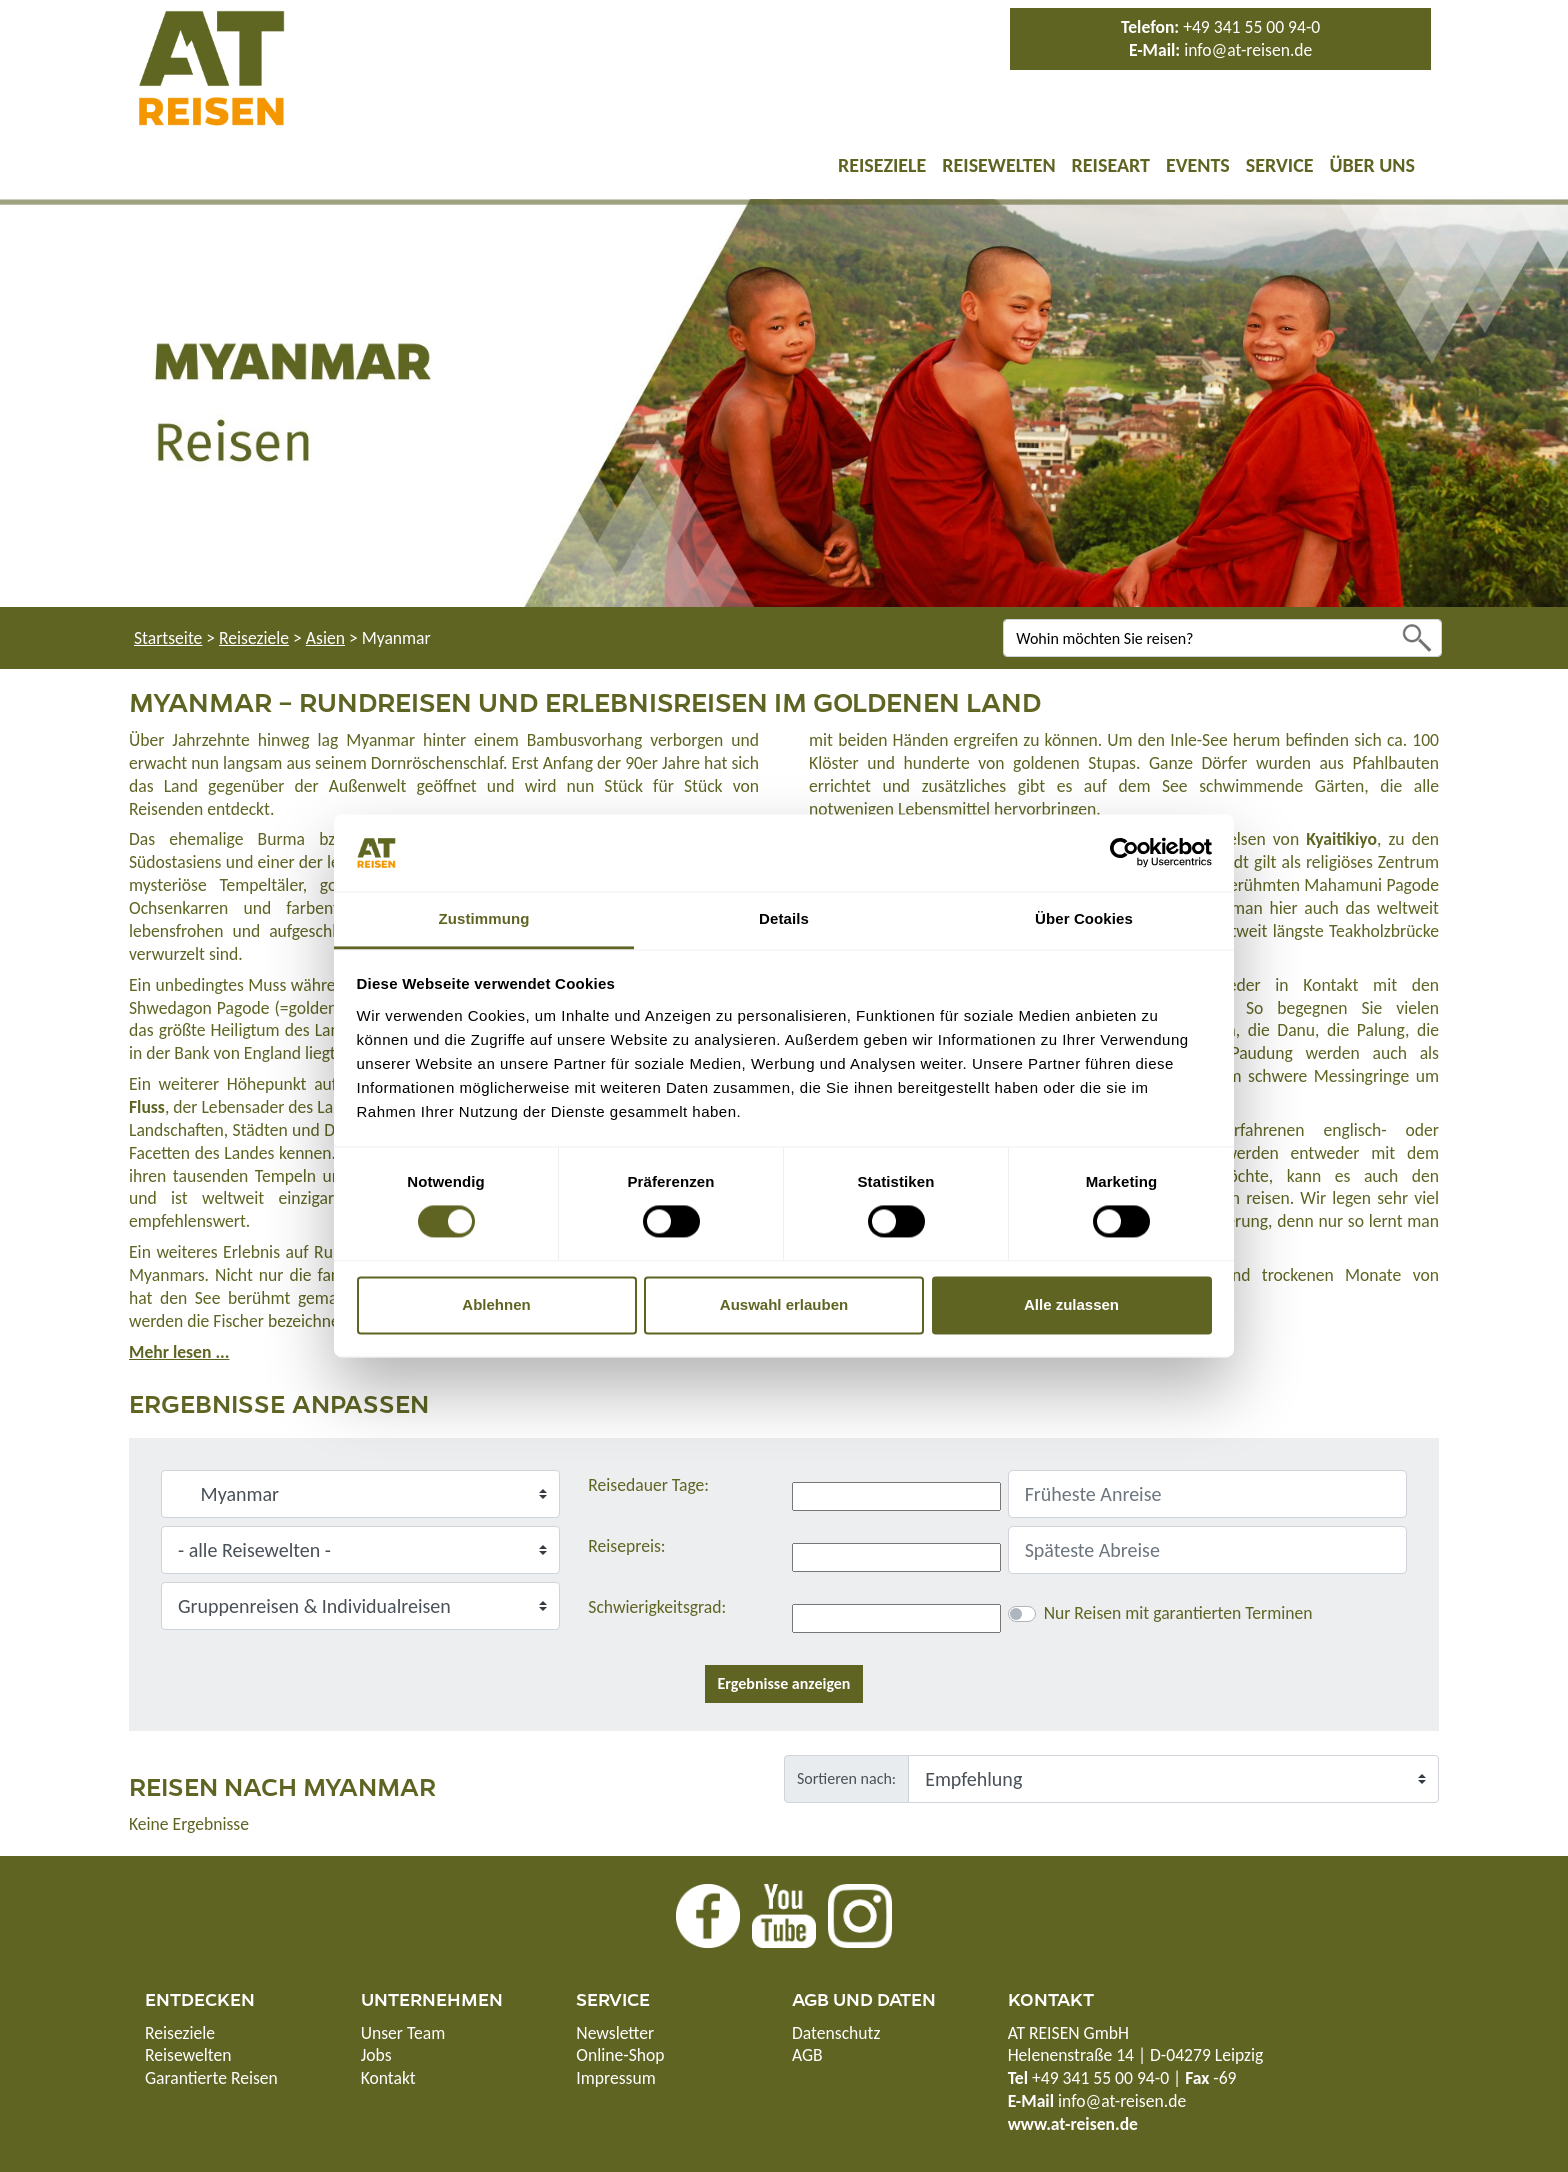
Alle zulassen (1071, 1304)
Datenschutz (836, 2033)
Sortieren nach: (846, 1778)
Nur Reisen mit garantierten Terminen (1178, 1613)
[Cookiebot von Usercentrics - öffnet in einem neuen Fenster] (1124, 853)
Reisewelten (998, 165)
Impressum (615, 2078)
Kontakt (388, 2078)
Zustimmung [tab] (484, 918)
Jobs (376, 2055)
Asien (325, 638)
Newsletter (615, 2033)
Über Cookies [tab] (1084, 918)
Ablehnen (496, 1304)
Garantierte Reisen (211, 2078)
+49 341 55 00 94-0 (1251, 27)
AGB (807, 2055)
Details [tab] (784, 918)
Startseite (168, 638)
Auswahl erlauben (784, 1304)
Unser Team (403, 2033)
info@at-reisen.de (1248, 50)
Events (1198, 165)
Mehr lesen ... (179, 1352)
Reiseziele (882, 165)
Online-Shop (620, 2055)
